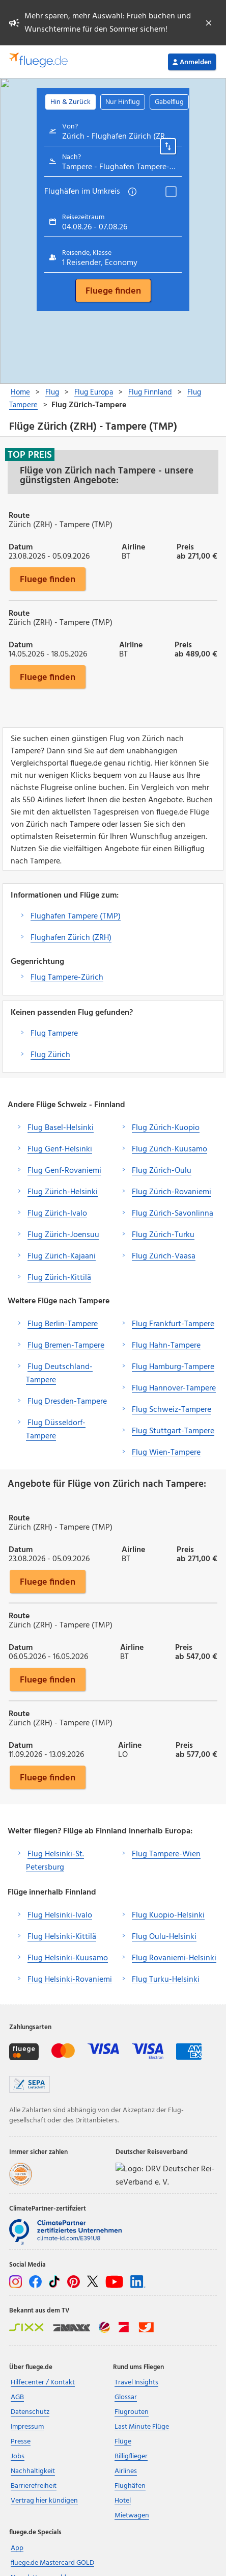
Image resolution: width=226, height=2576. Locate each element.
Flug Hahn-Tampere (166, 1345)
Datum (21, 546)
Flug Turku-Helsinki (166, 1979)
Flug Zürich (50, 1055)
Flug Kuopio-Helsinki (168, 1915)
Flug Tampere (54, 1033)
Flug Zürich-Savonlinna (172, 1213)
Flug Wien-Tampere (166, 1452)
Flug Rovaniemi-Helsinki (174, 1958)
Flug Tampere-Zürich (67, 977)
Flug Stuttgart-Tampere (173, 1431)
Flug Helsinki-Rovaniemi (69, 1979)
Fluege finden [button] (47, 579)
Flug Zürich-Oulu (161, 1170)
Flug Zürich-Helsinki (62, 1192)
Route (19, 514)
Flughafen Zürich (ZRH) (71, 937)
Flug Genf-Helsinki (59, 1149)
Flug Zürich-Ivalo (57, 1213)
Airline (133, 546)
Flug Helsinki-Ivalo (59, 1915)
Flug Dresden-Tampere (67, 1401)
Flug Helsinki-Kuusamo (67, 1958)
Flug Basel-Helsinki (60, 1128)
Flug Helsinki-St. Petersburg (55, 1861)
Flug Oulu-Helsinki (164, 1936)
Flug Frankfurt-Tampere (173, 1324)
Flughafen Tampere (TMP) (76, 916)
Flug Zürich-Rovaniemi (171, 1192)
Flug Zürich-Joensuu (63, 1235)
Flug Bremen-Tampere (65, 1345)
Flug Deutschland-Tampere (59, 1373)
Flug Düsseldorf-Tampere (56, 1429)
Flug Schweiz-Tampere (171, 1409)
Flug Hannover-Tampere (174, 1388)
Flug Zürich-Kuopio (166, 1128)
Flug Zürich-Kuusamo (169, 1149)
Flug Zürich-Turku (163, 1235)
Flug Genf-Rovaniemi (64, 1170)
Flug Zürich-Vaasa (163, 1256)
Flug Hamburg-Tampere (173, 1367)
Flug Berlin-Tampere (62, 1324)
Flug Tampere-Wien (166, 1854)
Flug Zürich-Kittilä (59, 1277)
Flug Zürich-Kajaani (61, 1256)
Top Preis (30, 454)
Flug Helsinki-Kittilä (61, 1936)
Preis (185, 546)
